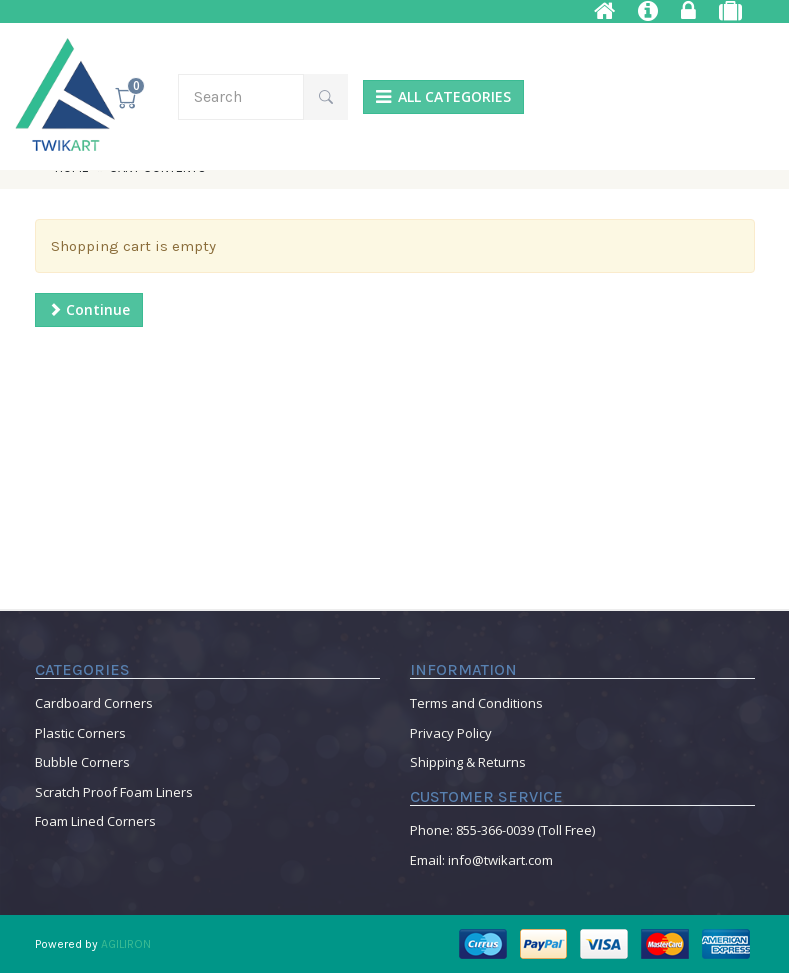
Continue (89, 309)
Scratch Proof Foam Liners (114, 792)
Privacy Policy (451, 733)
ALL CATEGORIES (443, 96)
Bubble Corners (82, 762)
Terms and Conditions (476, 703)
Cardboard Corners (94, 703)
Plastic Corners (80, 733)
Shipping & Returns (468, 762)
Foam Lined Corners (95, 821)
